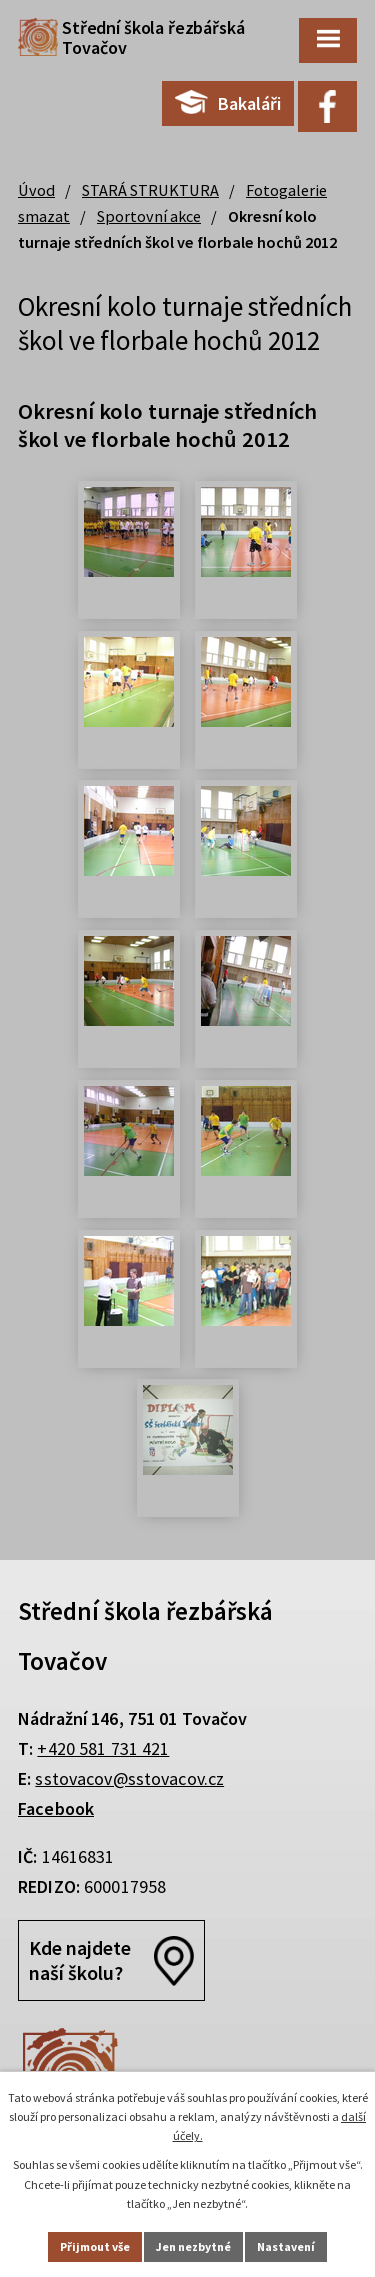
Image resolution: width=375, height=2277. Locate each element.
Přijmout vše (95, 2246)
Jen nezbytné (193, 2246)
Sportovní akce (149, 216)
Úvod (36, 190)
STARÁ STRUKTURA (150, 190)
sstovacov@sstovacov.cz (129, 1778)
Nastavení (286, 2246)
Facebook (56, 1808)
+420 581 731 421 (103, 1748)
